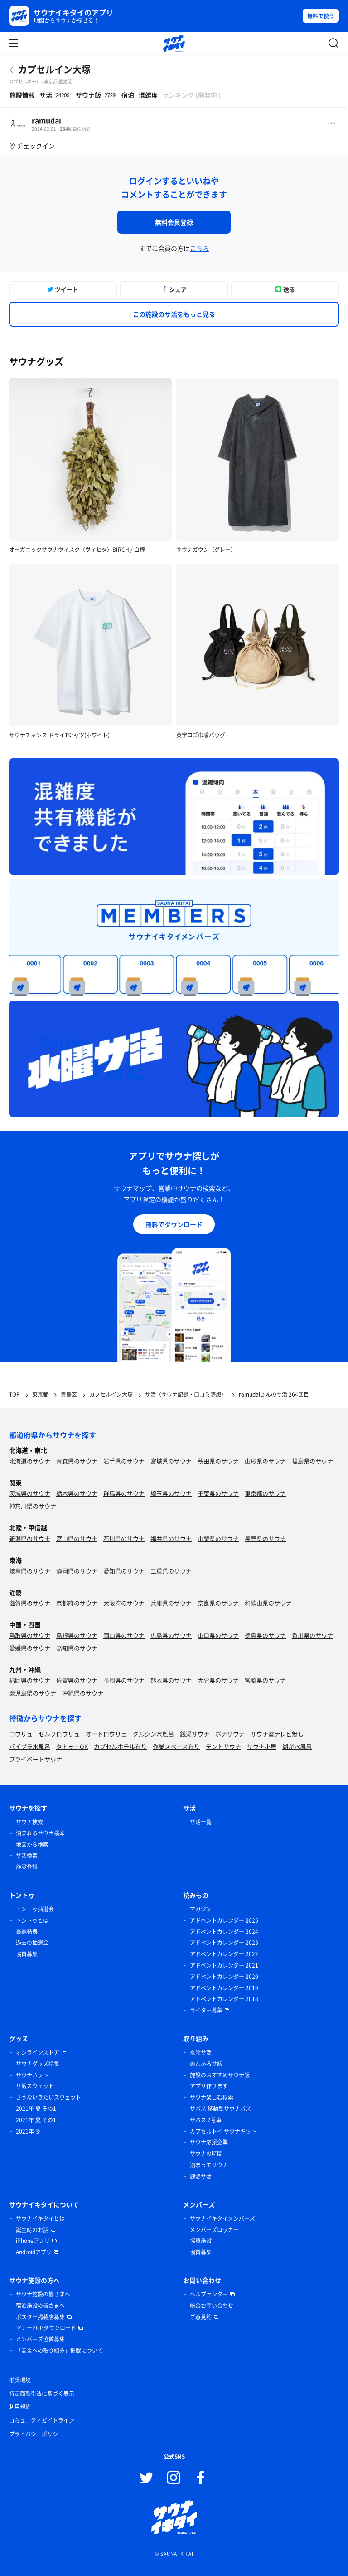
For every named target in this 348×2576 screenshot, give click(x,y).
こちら (199, 248)
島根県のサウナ (76, 1635)
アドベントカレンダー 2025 (224, 1920)
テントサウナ (223, 1746)
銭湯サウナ (194, 1733)
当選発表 (27, 1932)
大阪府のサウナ (124, 1603)
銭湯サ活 (201, 2176)
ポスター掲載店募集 (40, 2317)
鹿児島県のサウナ (32, 1692)
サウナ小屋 (261, 1746)
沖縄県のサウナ (82, 1692)
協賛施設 (201, 2241)
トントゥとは (32, 1920)
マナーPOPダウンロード (46, 2328)
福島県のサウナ (312, 1461)
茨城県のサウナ (29, 1493)
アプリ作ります (209, 2086)
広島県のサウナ (171, 1635)
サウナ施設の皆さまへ (43, 2294)
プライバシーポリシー (36, 2434)
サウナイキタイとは (40, 2218)
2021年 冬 (28, 2131)
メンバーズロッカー (214, 2230)
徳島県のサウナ (265, 1635)
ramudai (46, 120)
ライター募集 (206, 2010)
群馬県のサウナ (124, 1493)
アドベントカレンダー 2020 (224, 1976)
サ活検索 (27, 1855)
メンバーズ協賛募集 (40, 2339)
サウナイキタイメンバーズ (222, 2218)
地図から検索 (32, 1844)
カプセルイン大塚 (54, 69)
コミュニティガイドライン (41, 2420)
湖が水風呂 (297, 1746)
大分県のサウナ (218, 1680)
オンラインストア (37, 2052)
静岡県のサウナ (76, 1570)
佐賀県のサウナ (76, 1680)
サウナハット (32, 2075)
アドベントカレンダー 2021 (224, 1965)
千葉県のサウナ (218, 1493)
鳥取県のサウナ (29, 1635)
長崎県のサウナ (124, 1680)
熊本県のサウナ (171, 1680)
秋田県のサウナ (218, 1461)
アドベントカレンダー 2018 (224, 1999)
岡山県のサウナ (124, 1635)
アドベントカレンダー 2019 (224, 1988)
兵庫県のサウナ (171, 1603)
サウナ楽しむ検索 (211, 2097)
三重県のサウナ (171, 1570)
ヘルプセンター (209, 2294)
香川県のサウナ (312, 1635)
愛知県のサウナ (124, 1570)
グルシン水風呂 (153, 1733)
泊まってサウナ (209, 2165)
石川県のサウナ (124, 1538)
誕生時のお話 (32, 2230)
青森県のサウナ (76, 1461)
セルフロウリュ (59, 1733)
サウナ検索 (29, 1822)
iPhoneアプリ (33, 2241)
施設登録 (27, 1867)
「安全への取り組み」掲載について (59, 2350)
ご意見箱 (201, 2317)
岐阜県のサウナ (29, 1570)
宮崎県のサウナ (265, 1680)
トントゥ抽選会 (35, 1909)
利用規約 (20, 2407)
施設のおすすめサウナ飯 (220, 2075)
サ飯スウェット (35, 2086)
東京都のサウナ (265, 1493)
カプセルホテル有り (120, 1746)
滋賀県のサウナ (29, 1603)
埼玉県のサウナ (171, 1493)
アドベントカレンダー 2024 (224, 1932)
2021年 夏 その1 (36, 2109)
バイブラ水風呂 (29, 1746)
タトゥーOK (72, 1746)
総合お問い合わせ (211, 2305)
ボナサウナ (230, 1733)
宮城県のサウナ (171, 1461)
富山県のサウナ (76, 1538)
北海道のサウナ (29, 1461)
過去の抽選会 (32, 1942)
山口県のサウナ (218, 1635)
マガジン (201, 1909)
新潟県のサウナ (29, 1538)
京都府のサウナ (76, 1603)
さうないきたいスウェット (48, 2097)
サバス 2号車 (206, 2120)
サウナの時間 (206, 2153)
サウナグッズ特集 (37, 2064)
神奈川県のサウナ (32, 1505)
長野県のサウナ (265, 1538)
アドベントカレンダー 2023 (224, 1942)
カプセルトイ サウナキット (223, 2131)
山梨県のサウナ (218, 1538)
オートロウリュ (106, 1733)
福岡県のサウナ (29, 1680)
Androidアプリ (34, 2252)
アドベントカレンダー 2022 (224, 1954)
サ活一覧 (201, 1822)
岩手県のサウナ (124, 1461)
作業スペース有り (176, 1746)
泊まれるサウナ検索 (40, 1833)
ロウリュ (21, 1733)
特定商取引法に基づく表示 (41, 2394)
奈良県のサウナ (218, 1603)
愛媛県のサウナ (29, 1648)
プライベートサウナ (35, 1759)
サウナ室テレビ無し (277, 1733)
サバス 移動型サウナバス (220, 2109)
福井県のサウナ (171, 1538)
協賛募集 (27, 1954)
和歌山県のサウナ (268, 1603)
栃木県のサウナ (76, 1493)
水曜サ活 (201, 2052)
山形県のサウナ (265, 1461)
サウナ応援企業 (209, 2142)
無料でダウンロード (174, 1224)
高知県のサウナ (76, 1648)
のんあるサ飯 (206, 2064)
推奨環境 (20, 2380)
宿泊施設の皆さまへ (40, 2305)
